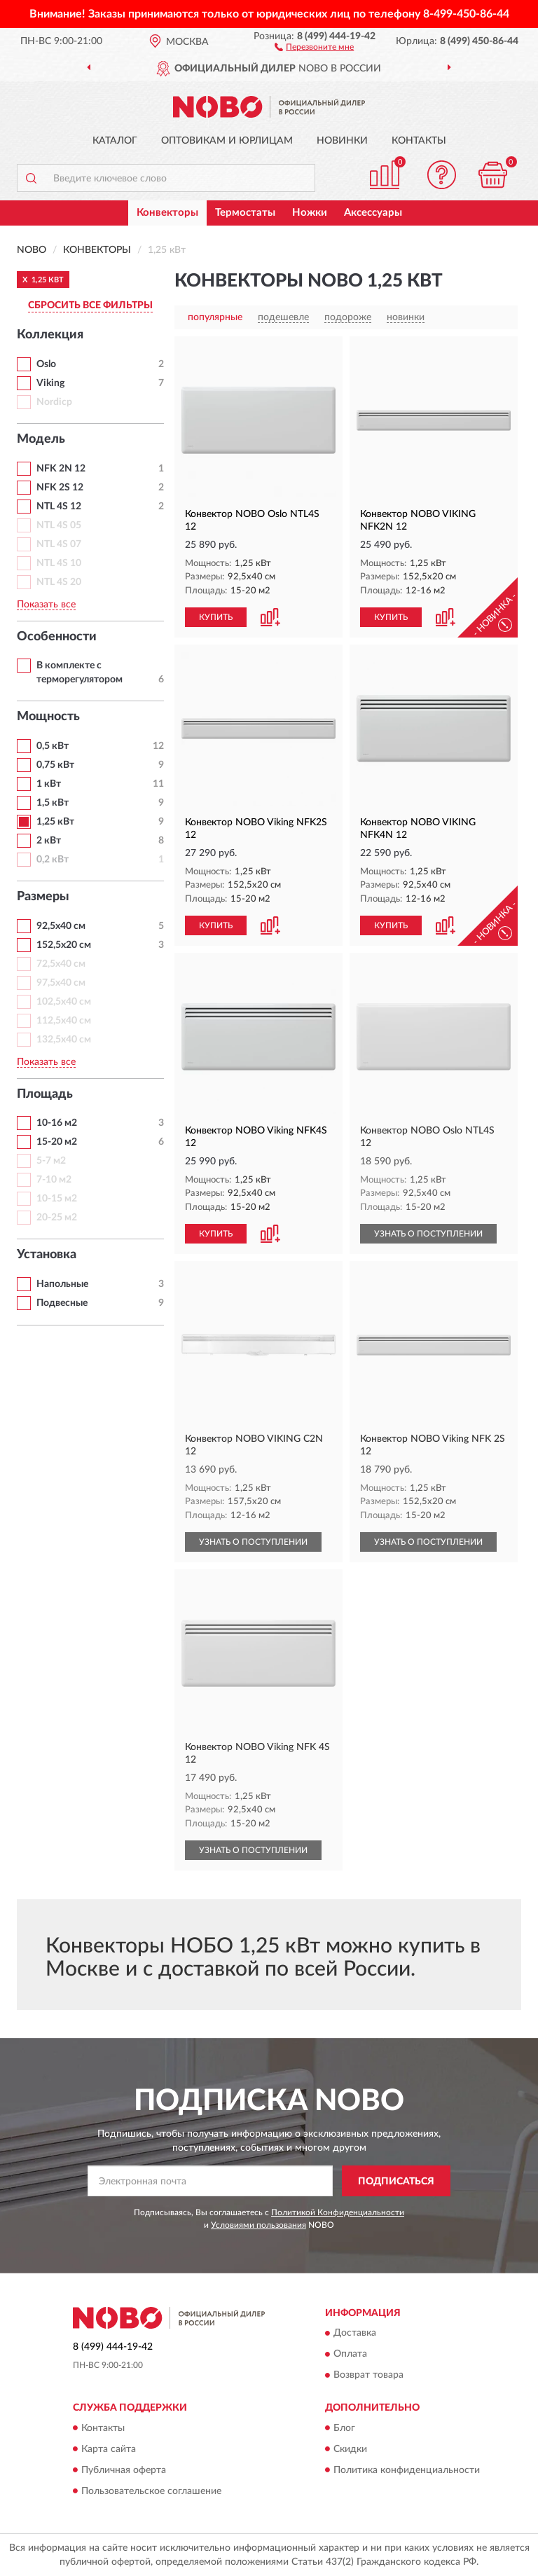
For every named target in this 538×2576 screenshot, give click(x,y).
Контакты (419, 141)
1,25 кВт (55, 822)
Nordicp (54, 402)
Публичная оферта (123, 2470)
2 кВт (48, 841)
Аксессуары (373, 212)
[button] (314, 46)
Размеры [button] (43, 896)
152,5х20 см (63, 945)
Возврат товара (368, 2376)
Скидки (350, 2449)
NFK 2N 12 (60, 469)
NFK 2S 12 (59, 488)
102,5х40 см (63, 1002)
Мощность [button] (48, 716)
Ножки (309, 212)
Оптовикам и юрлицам (227, 141)
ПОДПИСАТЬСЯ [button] (396, 2181)
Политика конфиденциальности (406, 2470)
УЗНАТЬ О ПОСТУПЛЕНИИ (428, 1234)
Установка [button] (46, 1254)
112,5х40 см (63, 1021)
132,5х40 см (63, 1040)
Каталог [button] (114, 141)
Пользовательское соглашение (151, 2491)
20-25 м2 (56, 1217)
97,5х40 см (60, 983)
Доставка (354, 2334)
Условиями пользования (258, 2225)
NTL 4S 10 (58, 563)
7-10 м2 (53, 1180)
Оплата (350, 2355)
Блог (344, 2428)
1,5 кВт (52, 803)
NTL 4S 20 (58, 582)
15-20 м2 (56, 1142)
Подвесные (62, 1303)
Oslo (46, 364)
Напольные (62, 1284)
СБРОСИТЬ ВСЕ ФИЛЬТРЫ (90, 305)
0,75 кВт (55, 765)
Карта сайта (108, 2449)
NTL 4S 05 (58, 525)
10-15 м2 (56, 1199)
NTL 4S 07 (58, 544)
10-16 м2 (56, 1123)
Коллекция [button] (50, 335)
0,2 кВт (52, 860)
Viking (50, 383)
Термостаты (245, 212)
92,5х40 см (60, 926)
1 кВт (48, 784)
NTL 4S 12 (58, 506)
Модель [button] (41, 439)
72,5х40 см (60, 964)
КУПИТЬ (216, 617)
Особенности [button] (57, 637)
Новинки (342, 141)
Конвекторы (167, 212)
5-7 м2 (51, 1161)
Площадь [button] (45, 1094)
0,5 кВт (52, 746)
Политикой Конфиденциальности (337, 2212)
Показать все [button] (46, 604)
